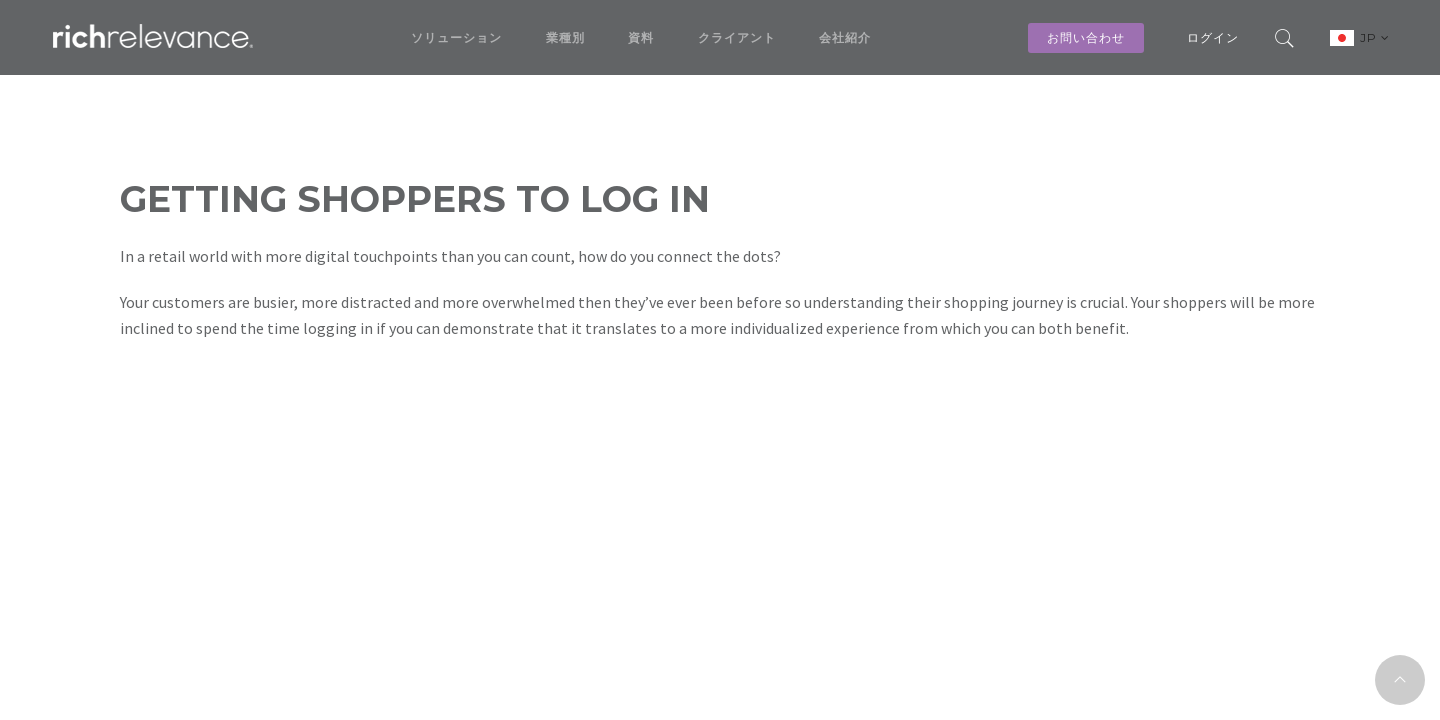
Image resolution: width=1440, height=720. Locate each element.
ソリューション (456, 37)
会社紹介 (845, 37)
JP (1375, 37)
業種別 (565, 37)
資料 (641, 37)
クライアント (737, 37)
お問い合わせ (1086, 37)
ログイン (1213, 37)
